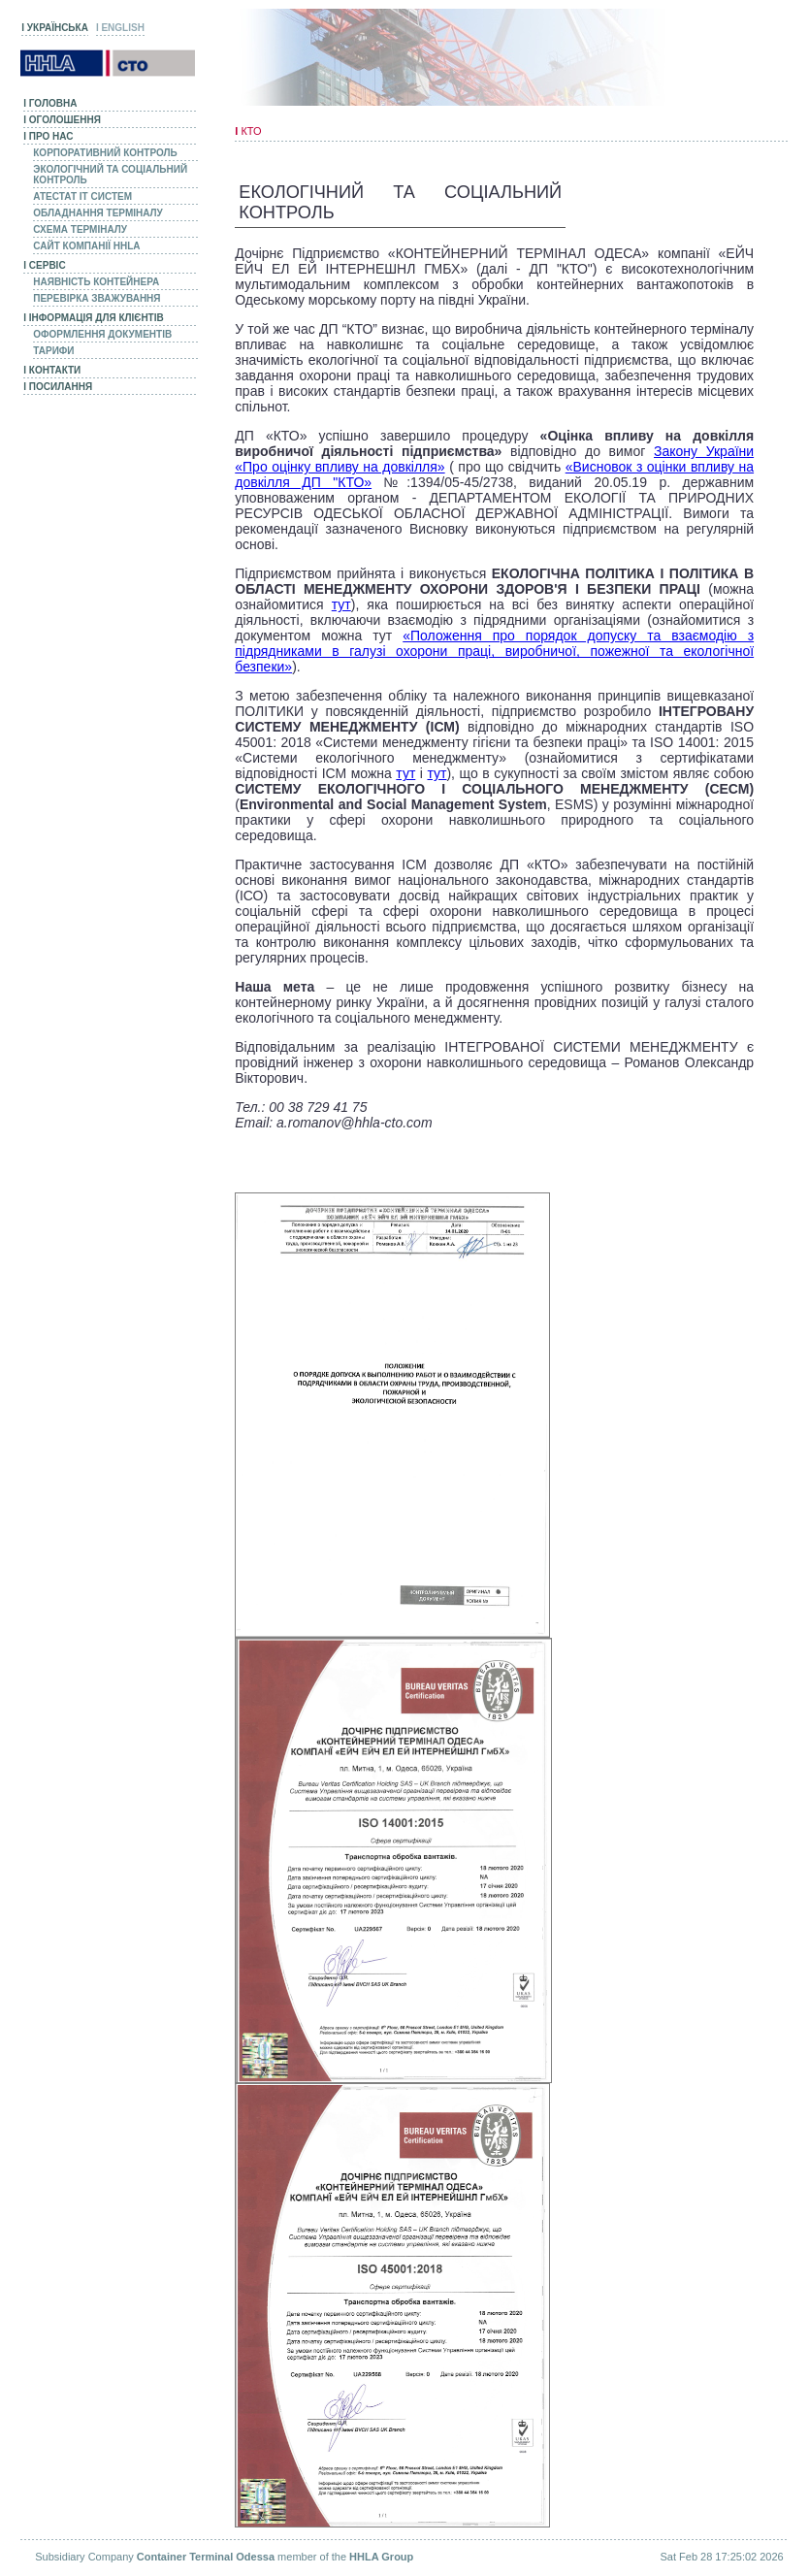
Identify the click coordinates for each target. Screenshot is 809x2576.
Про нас (48, 136)
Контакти (52, 370)
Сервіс (44, 265)
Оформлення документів (102, 334)
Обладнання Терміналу (98, 213)
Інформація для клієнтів (93, 317)
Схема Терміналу (80, 229)
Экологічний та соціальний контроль (110, 174)
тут (341, 604)
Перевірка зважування (96, 298)
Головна (50, 103)
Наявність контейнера (96, 282)
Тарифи (53, 350)
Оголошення (62, 119)
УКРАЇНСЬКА (54, 27)
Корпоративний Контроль (105, 152)
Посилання (57, 386)
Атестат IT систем (82, 196)
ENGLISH (120, 27)
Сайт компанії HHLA (86, 246)
